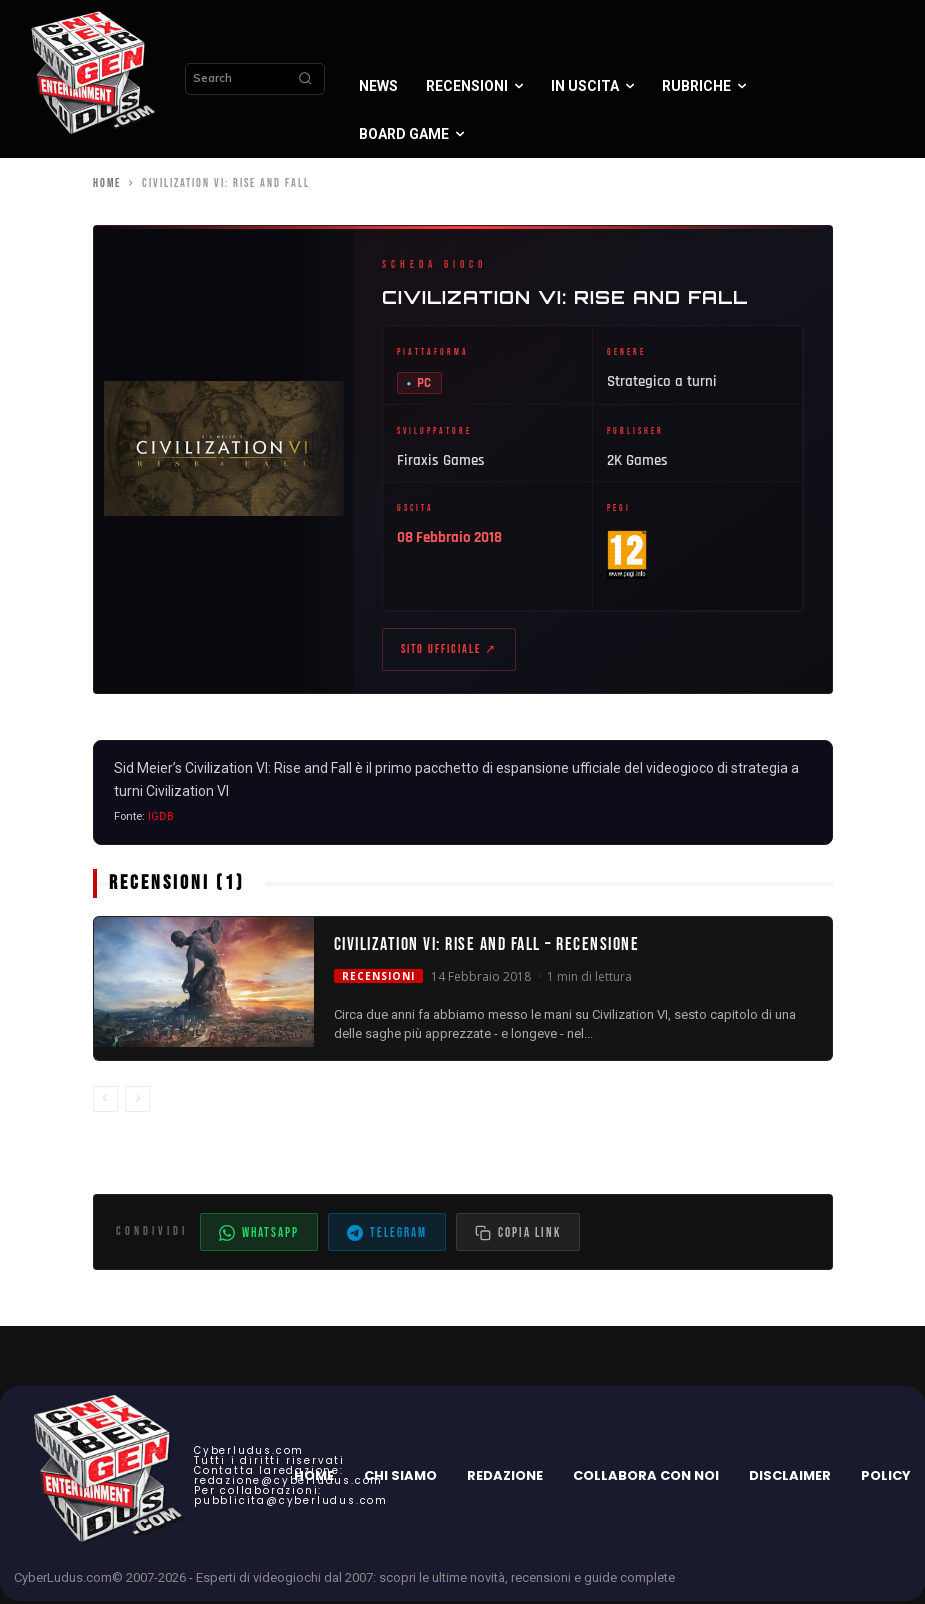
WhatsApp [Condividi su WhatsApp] (259, 1236)
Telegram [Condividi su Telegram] (387, 1236)
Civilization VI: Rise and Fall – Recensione (487, 947)
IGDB (161, 819)
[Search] (305, 79)
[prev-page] (105, 1102)
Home (107, 183)
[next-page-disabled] (137, 1102)
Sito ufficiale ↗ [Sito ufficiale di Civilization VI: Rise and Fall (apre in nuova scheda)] (449, 651)
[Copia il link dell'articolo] (518, 1235)
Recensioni (378, 978)
